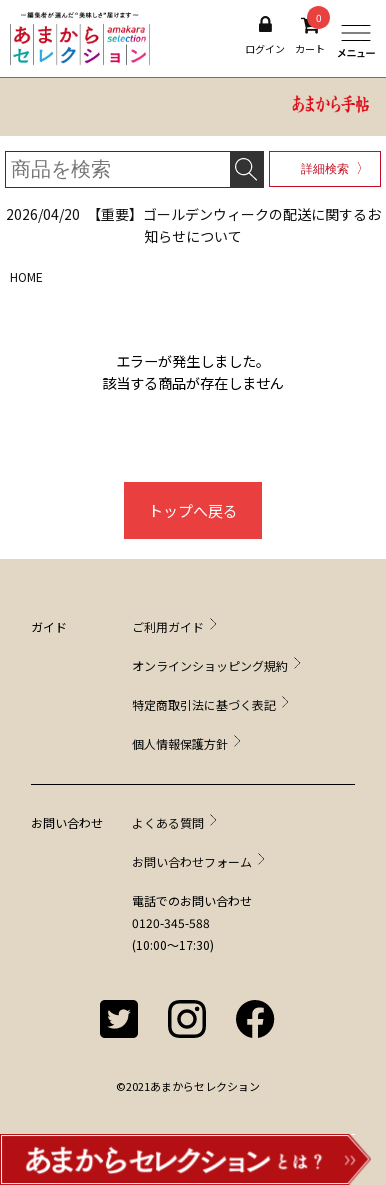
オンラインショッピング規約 (210, 665)
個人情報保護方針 (180, 743)
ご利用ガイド (168, 626)
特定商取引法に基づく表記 (204, 704)
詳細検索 (325, 169)
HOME (26, 276)
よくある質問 (168, 822)
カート (310, 35)
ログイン (265, 35)
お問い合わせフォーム (192, 861)
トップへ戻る (193, 510)
